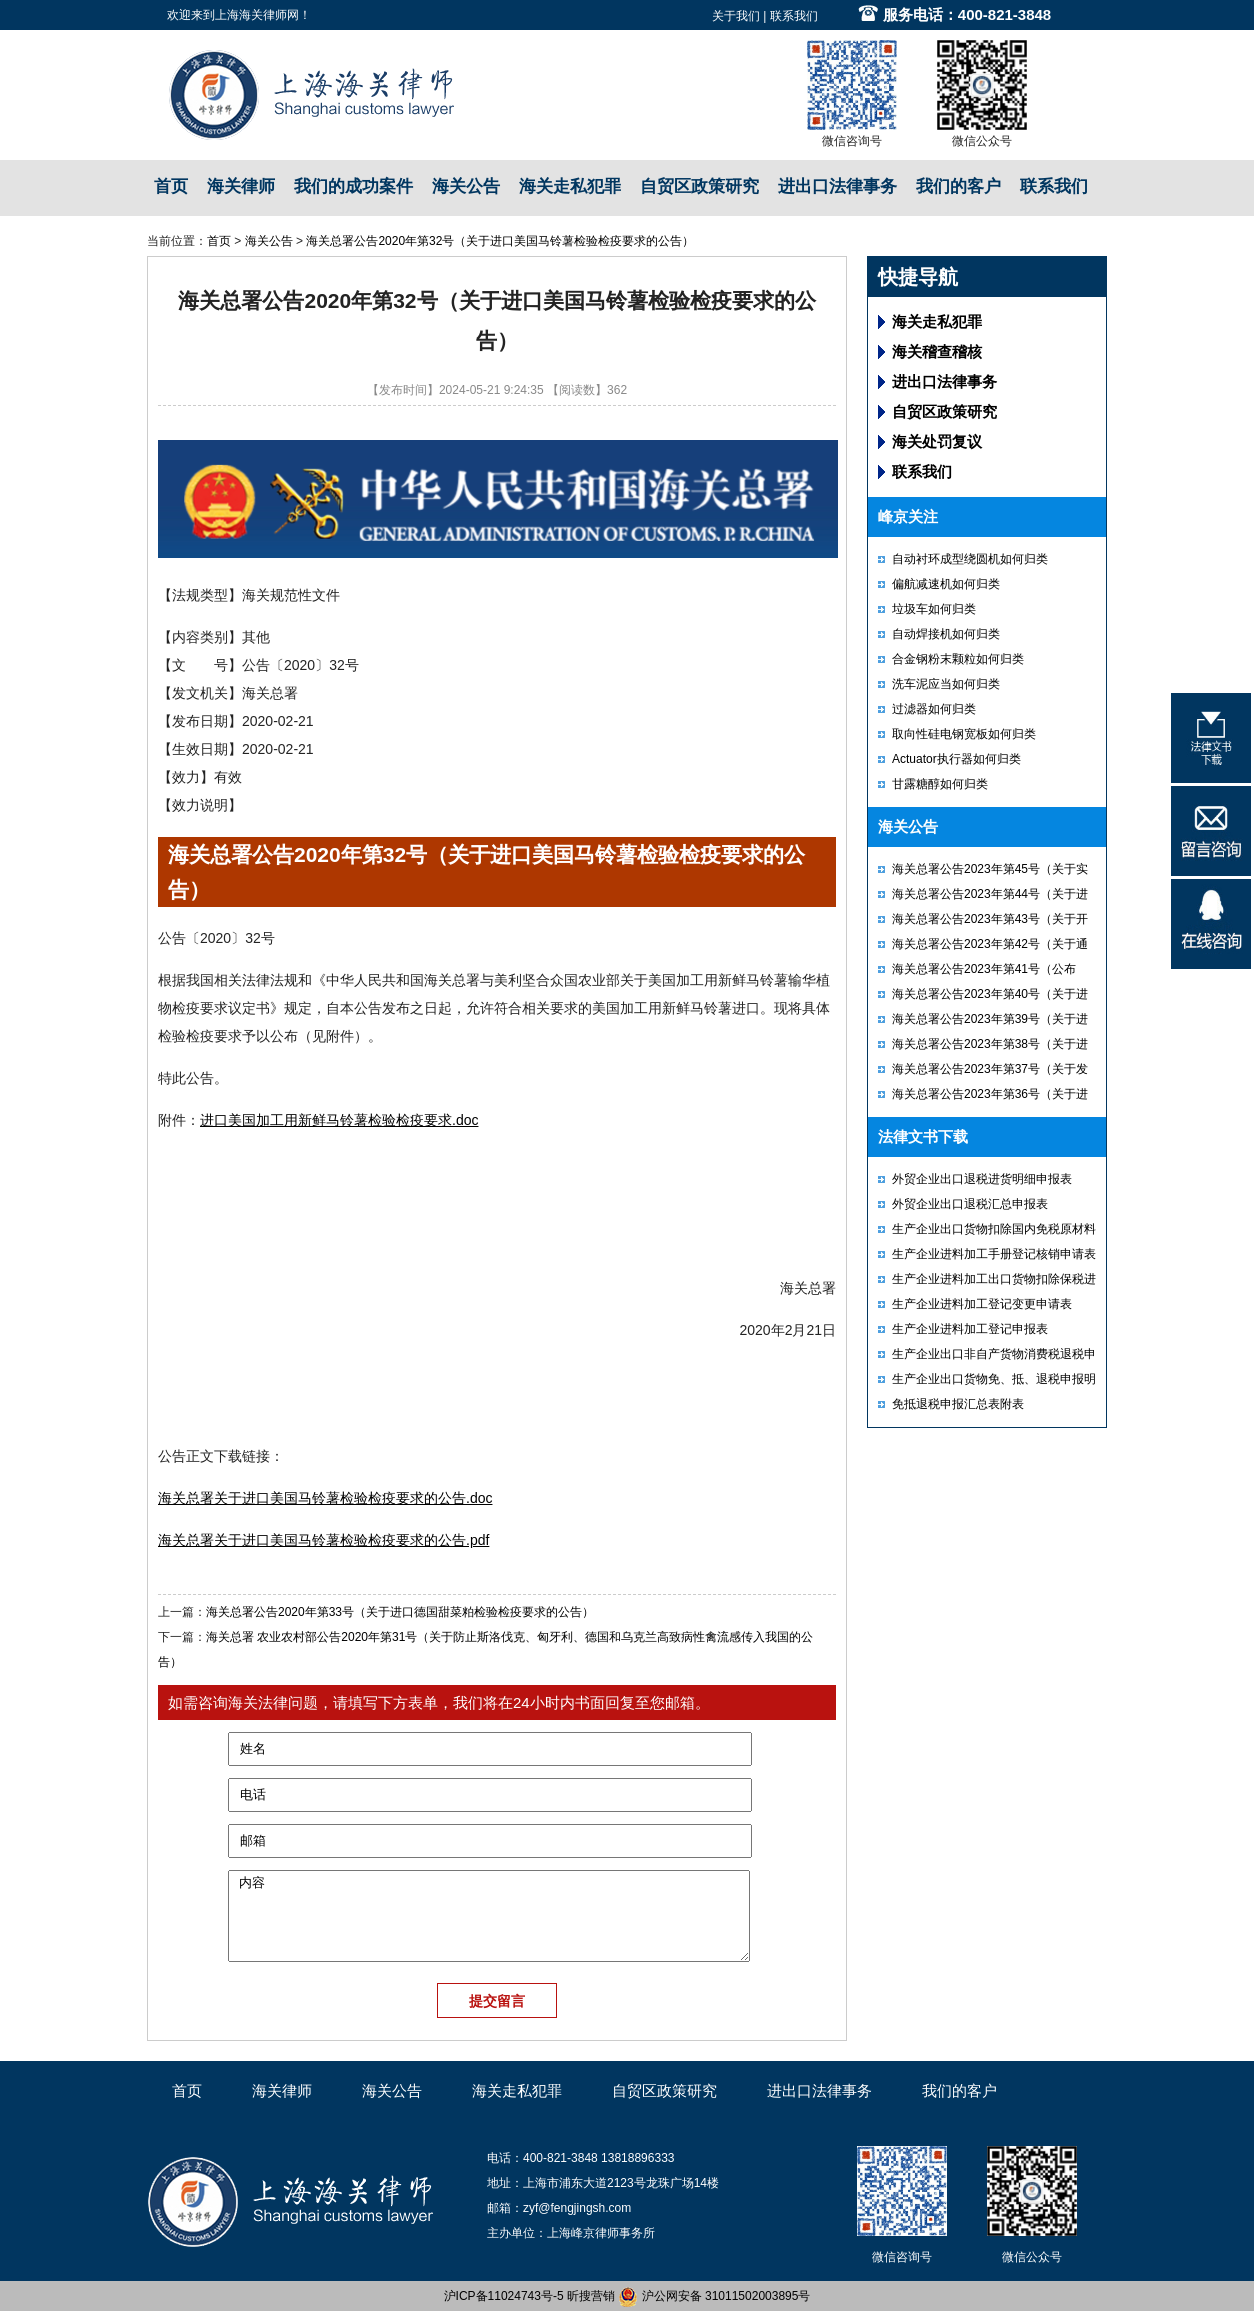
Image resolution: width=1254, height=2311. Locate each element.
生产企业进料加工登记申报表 (970, 1329)
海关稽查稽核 (937, 351)
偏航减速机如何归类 (946, 584)
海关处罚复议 (937, 441)
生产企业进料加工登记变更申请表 (982, 1304)
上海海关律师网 (257, 15)
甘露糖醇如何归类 (940, 784)
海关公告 (466, 186)
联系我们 (794, 16)
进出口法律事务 (837, 186)
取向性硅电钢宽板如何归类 (964, 734)
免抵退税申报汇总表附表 (958, 1404)
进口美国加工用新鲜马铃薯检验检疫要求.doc (339, 1120)
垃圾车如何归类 (934, 609)
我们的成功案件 (353, 186)
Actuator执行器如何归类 (956, 759)
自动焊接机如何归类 (946, 634)
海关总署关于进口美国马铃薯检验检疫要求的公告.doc (325, 1498)
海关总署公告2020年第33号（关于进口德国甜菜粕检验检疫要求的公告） (400, 1612)
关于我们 (736, 16)
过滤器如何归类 (934, 709)
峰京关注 (908, 516)
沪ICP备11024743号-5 (504, 2296)
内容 (489, 1916)
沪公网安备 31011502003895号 (714, 2296)
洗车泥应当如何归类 (946, 684)
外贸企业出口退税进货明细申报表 (982, 1179)
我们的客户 (958, 186)
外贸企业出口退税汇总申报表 (970, 1204)
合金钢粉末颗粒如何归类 (958, 659)
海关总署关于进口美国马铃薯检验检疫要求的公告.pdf (323, 1540)
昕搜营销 (591, 2296)
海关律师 (241, 186)
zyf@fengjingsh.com (577, 2208)
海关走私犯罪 (570, 186)
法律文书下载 (923, 1136)
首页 (171, 186)
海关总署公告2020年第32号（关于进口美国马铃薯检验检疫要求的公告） (500, 241)
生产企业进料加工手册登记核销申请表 (994, 1254)
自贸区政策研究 (699, 186)
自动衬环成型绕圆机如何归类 (970, 559)
